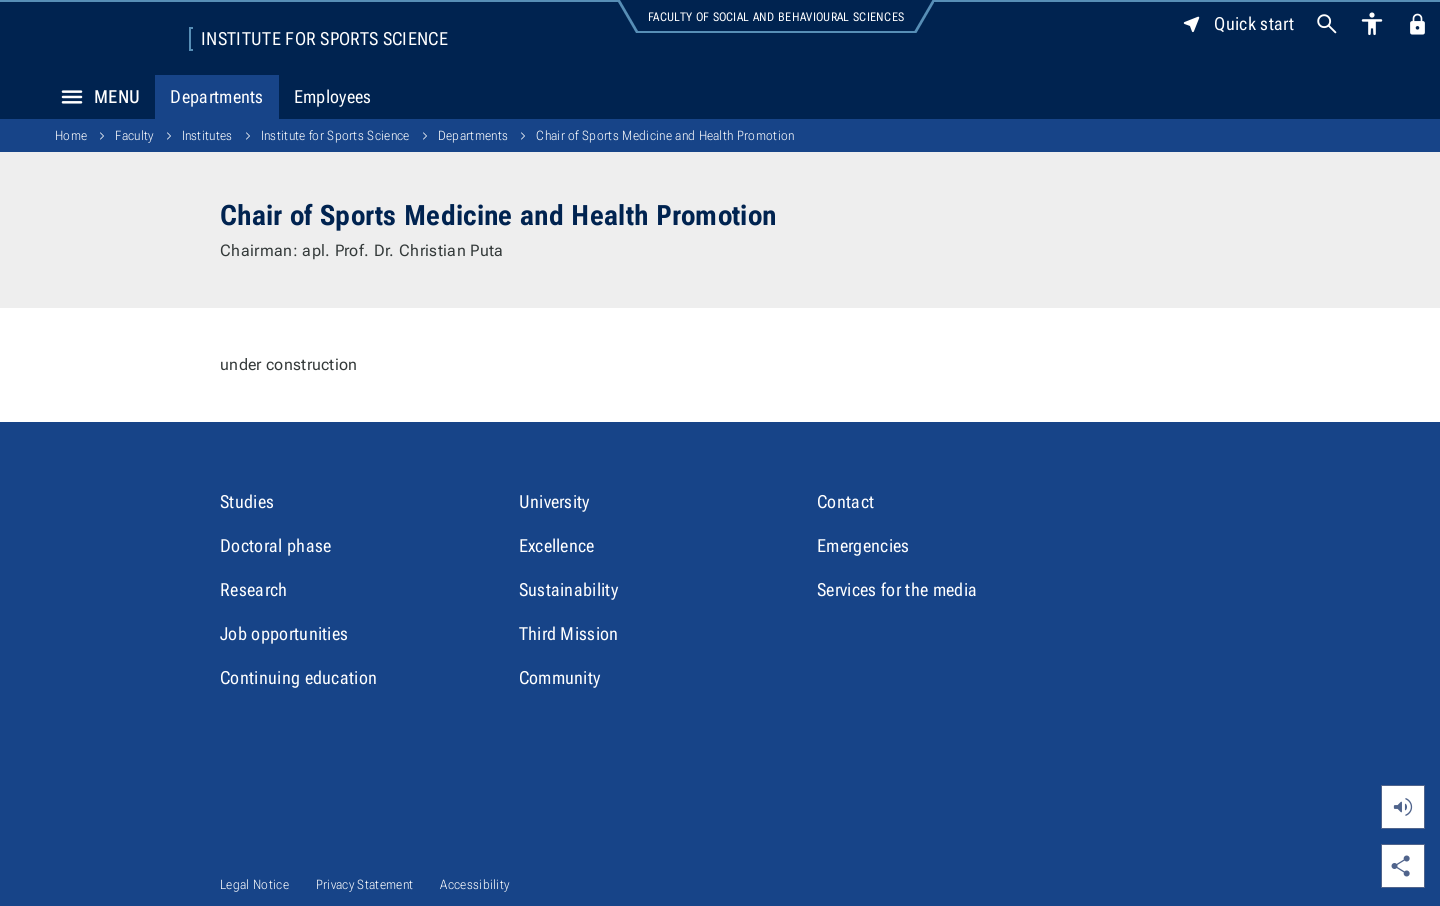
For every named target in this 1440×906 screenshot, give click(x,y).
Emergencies (863, 545)
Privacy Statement (364, 884)
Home (71, 135)
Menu (95, 97)
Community (560, 677)
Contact (845, 501)
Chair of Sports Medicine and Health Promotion (665, 135)
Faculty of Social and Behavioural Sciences (776, 17)
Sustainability (568, 589)
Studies (247, 501)
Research (254, 589)
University (554, 501)
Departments (217, 96)
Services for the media (897, 589)
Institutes (207, 135)
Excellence (557, 545)
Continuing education (298, 677)
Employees (333, 96)
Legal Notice (254, 884)
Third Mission (569, 633)
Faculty (134, 135)
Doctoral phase (275, 545)
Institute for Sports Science (324, 39)
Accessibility (474, 884)
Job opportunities (284, 633)
